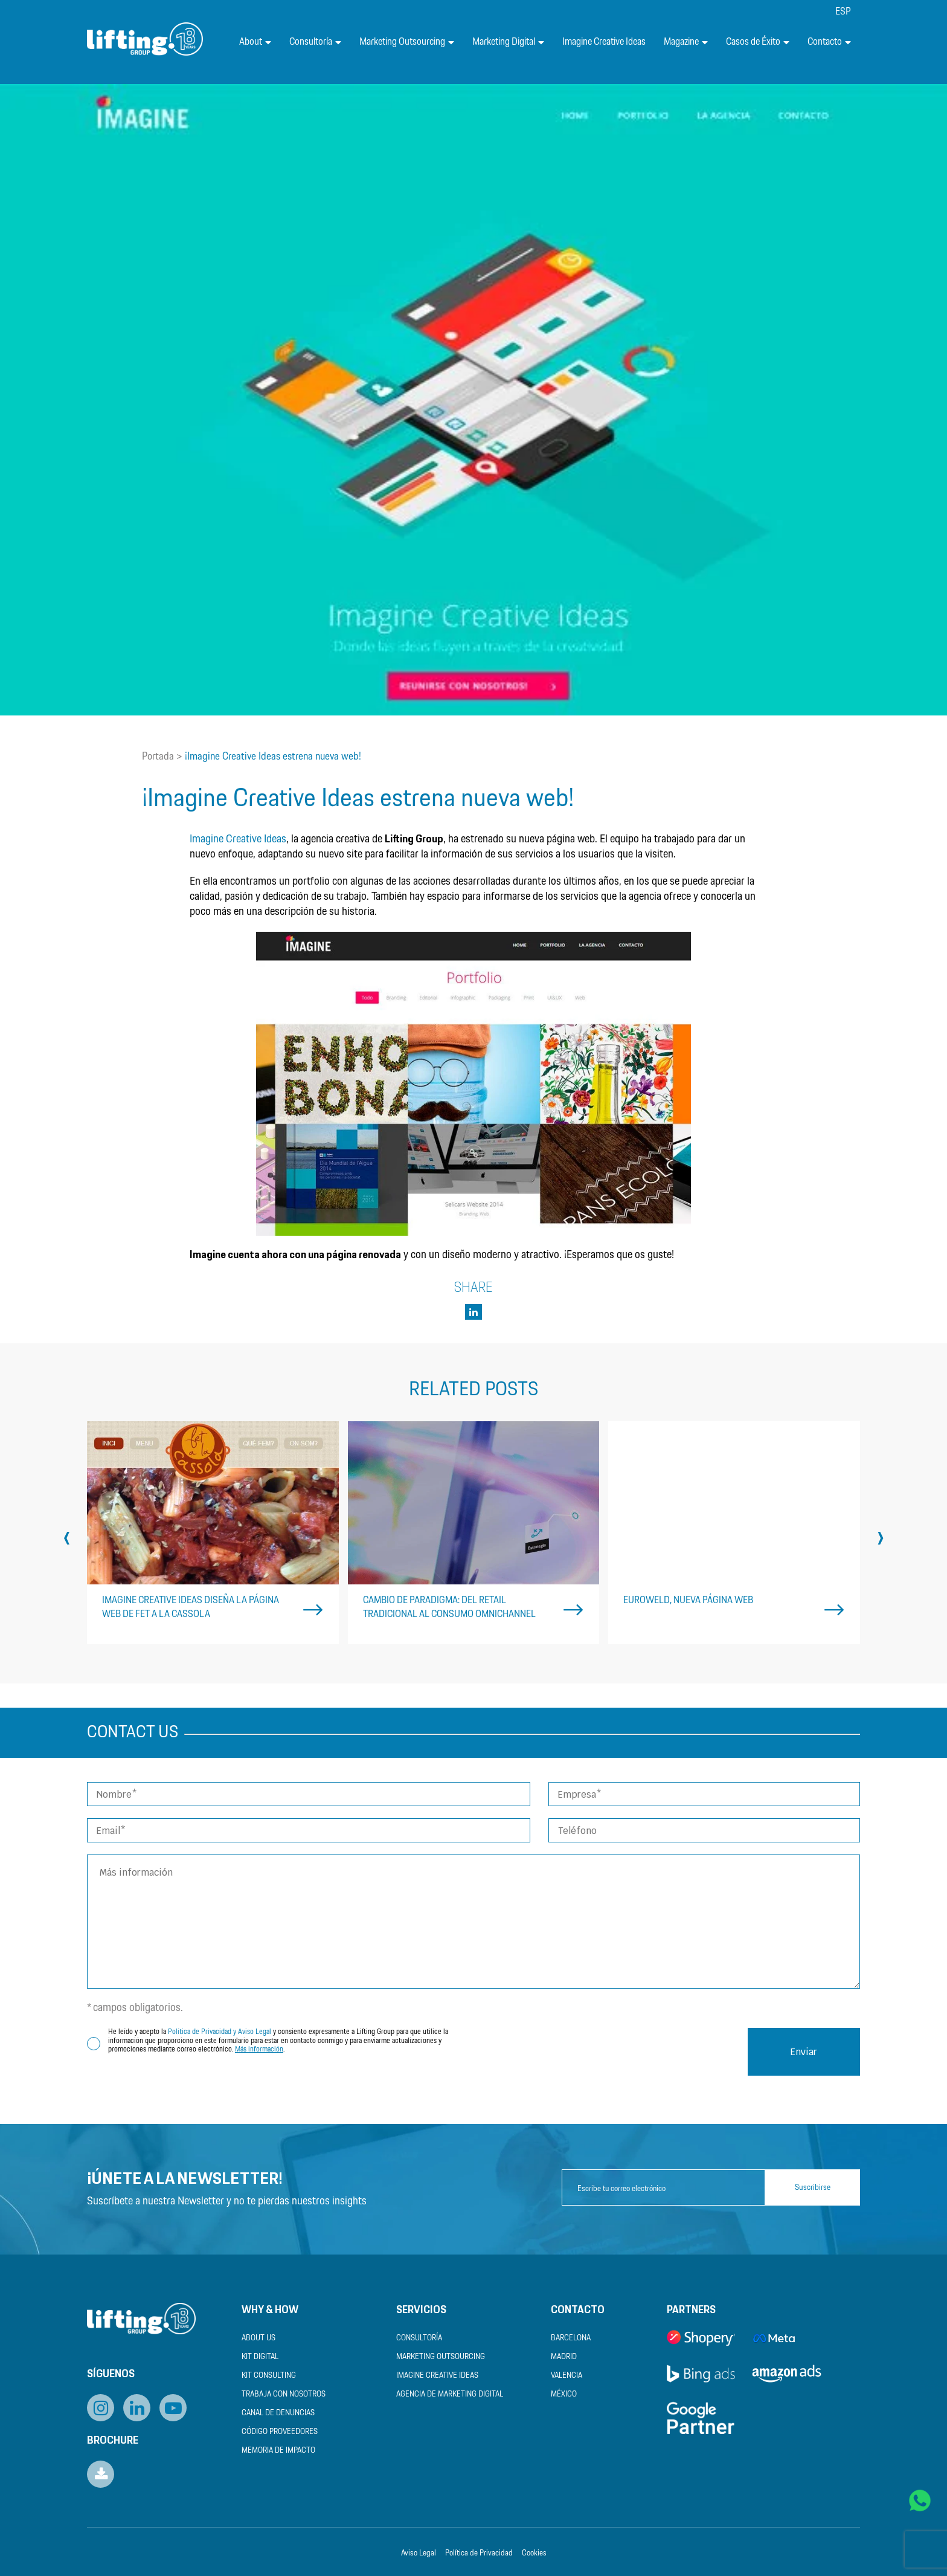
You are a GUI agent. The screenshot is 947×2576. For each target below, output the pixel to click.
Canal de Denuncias (278, 2413)
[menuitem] (843, 12)
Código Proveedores (280, 2432)
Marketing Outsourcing (406, 42)
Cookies (534, 2553)
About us (258, 2338)
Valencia (566, 2375)
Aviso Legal (418, 2553)
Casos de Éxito (757, 42)
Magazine (686, 42)
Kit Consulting (269, 2375)
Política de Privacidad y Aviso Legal (219, 2032)
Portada (158, 756)
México (564, 2394)
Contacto (829, 42)
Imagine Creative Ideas (604, 42)
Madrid (564, 2357)
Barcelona (571, 2338)
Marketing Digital (508, 42)
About (255, 42)
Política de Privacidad (479, 2553)
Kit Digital (260, 2357)
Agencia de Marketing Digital (449, 2394)
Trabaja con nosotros (284, 2394)
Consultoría (315, 42)
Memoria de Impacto (278, 2450)
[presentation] (67, 1537)
